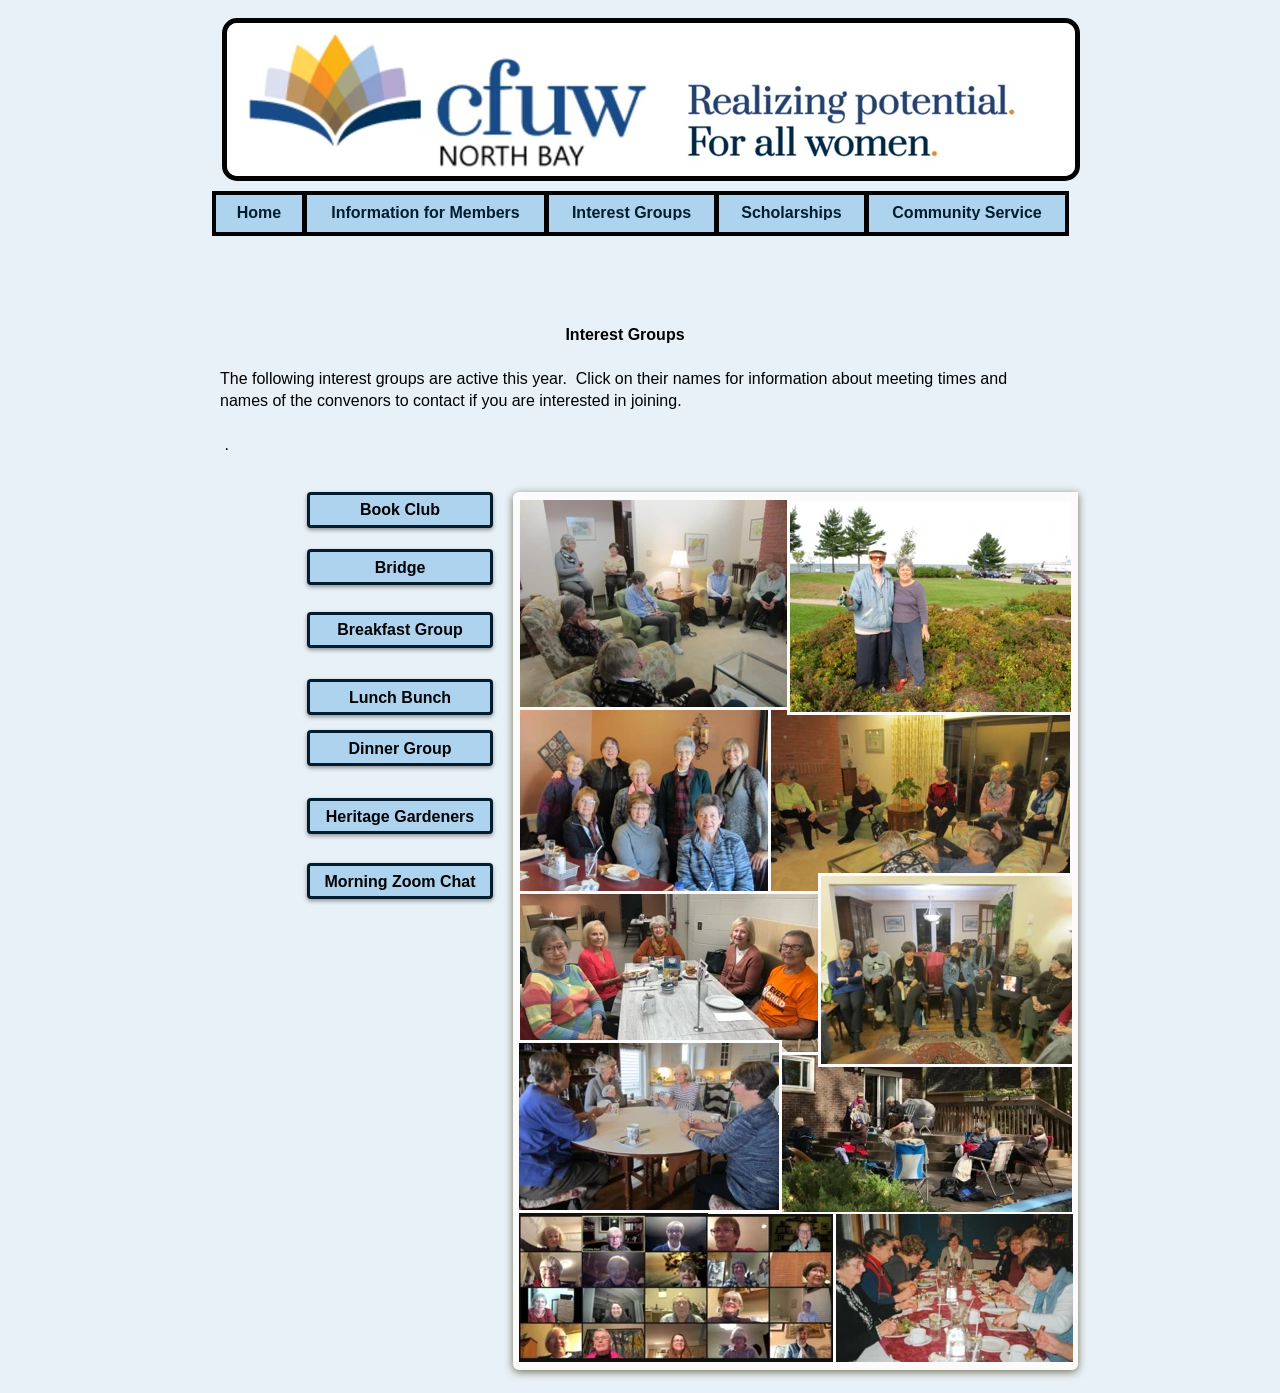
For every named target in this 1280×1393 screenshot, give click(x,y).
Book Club (400, 509)
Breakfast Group (399, 629)
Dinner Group (399, 748)
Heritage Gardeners (400, 816)
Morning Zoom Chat (399, 881)
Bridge (400, 567)
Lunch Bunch (400, 697)
